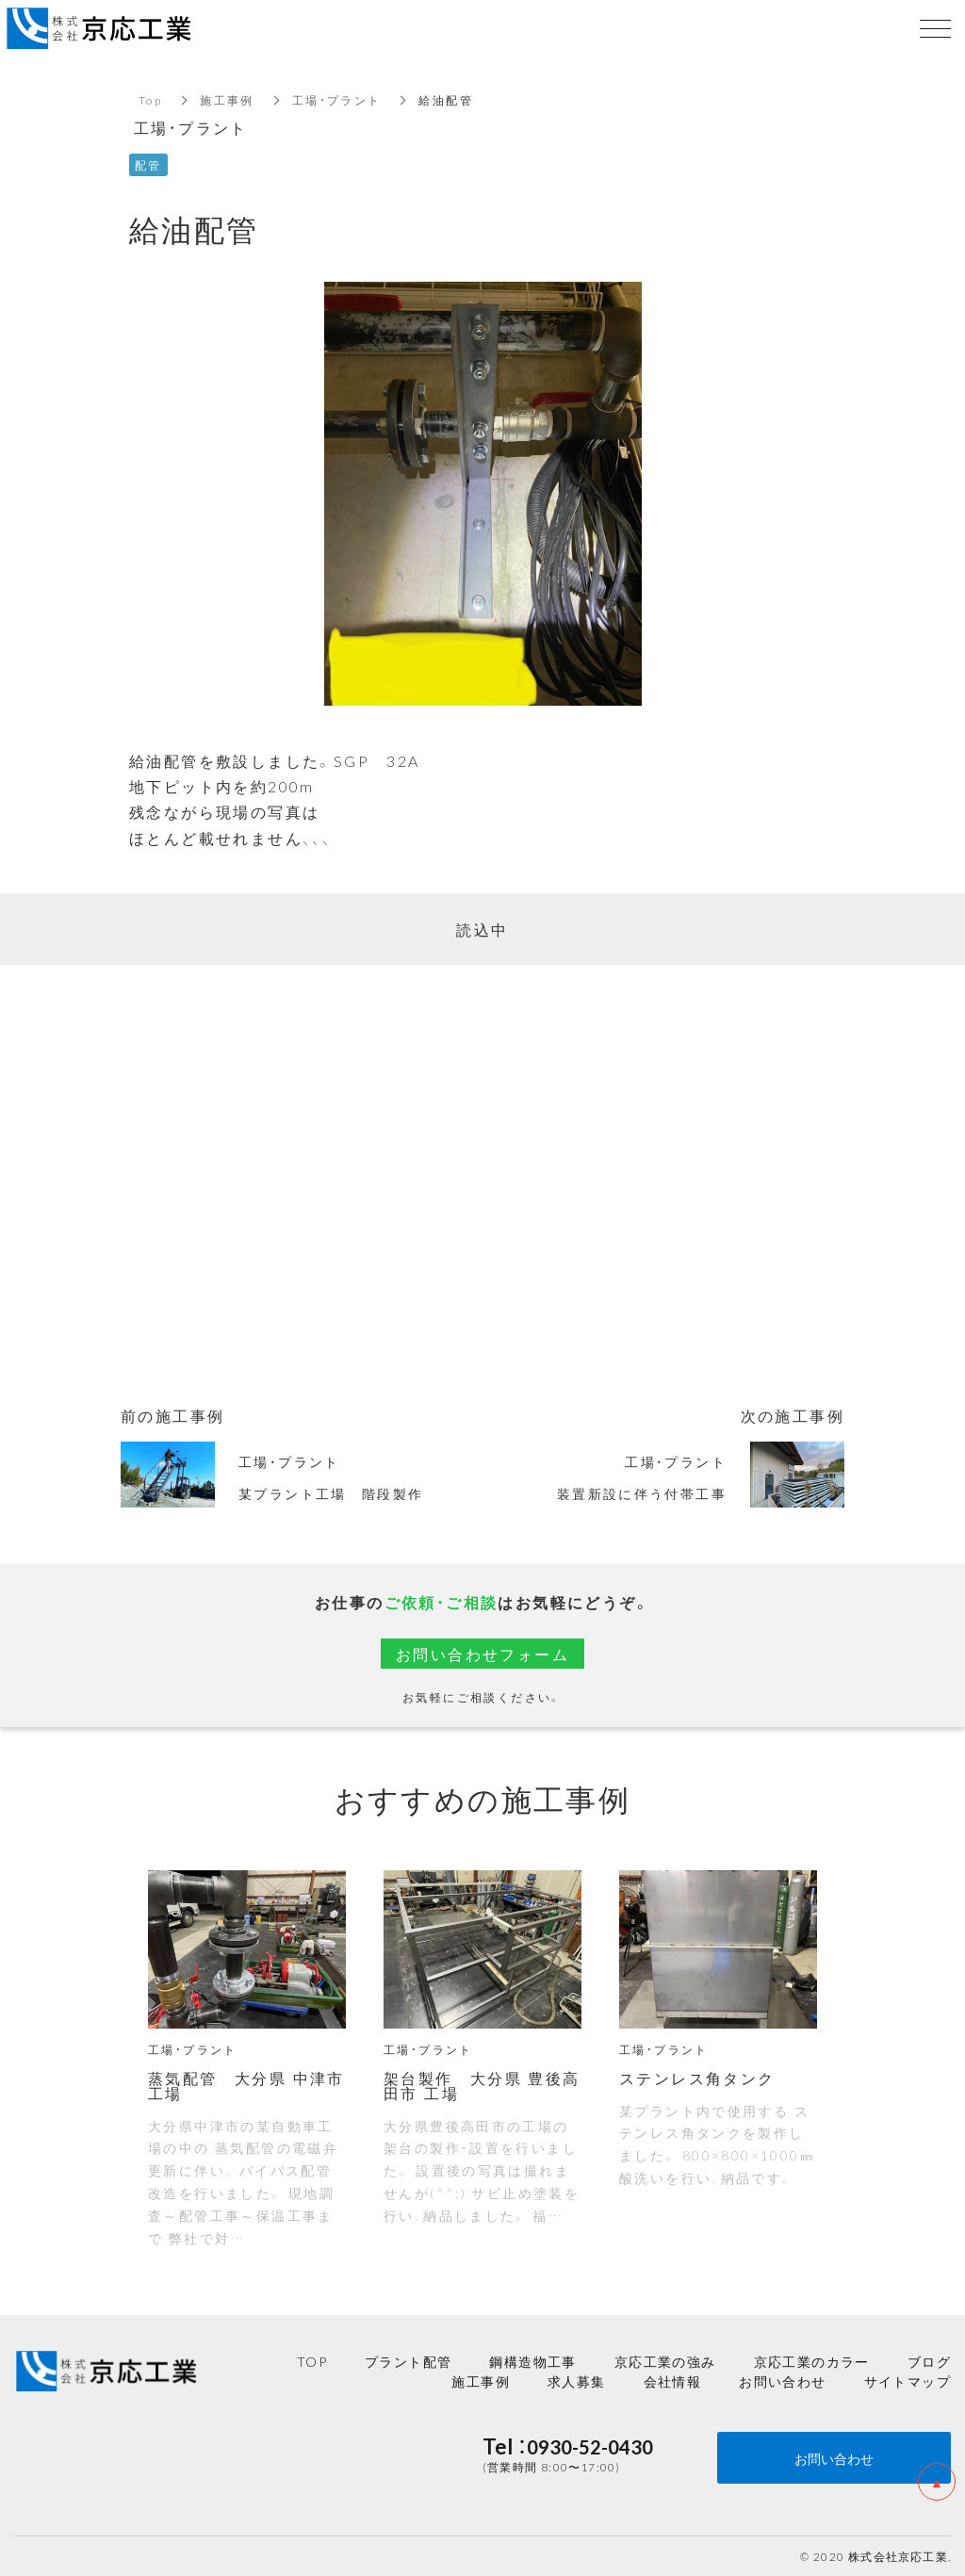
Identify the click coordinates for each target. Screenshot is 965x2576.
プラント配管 (408, 2361)
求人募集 (577, 2381)
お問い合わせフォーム (482, 1653)
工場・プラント (337, 99)
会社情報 (673, 2381)
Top (150, 99)
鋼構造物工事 (532, 2361)
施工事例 (227, 99)
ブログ (929, 2361)
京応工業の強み (665, 2361)
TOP (312, 2361)
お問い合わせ (782, 2381)
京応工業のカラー (812, 2361)
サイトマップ (907, 2381)
